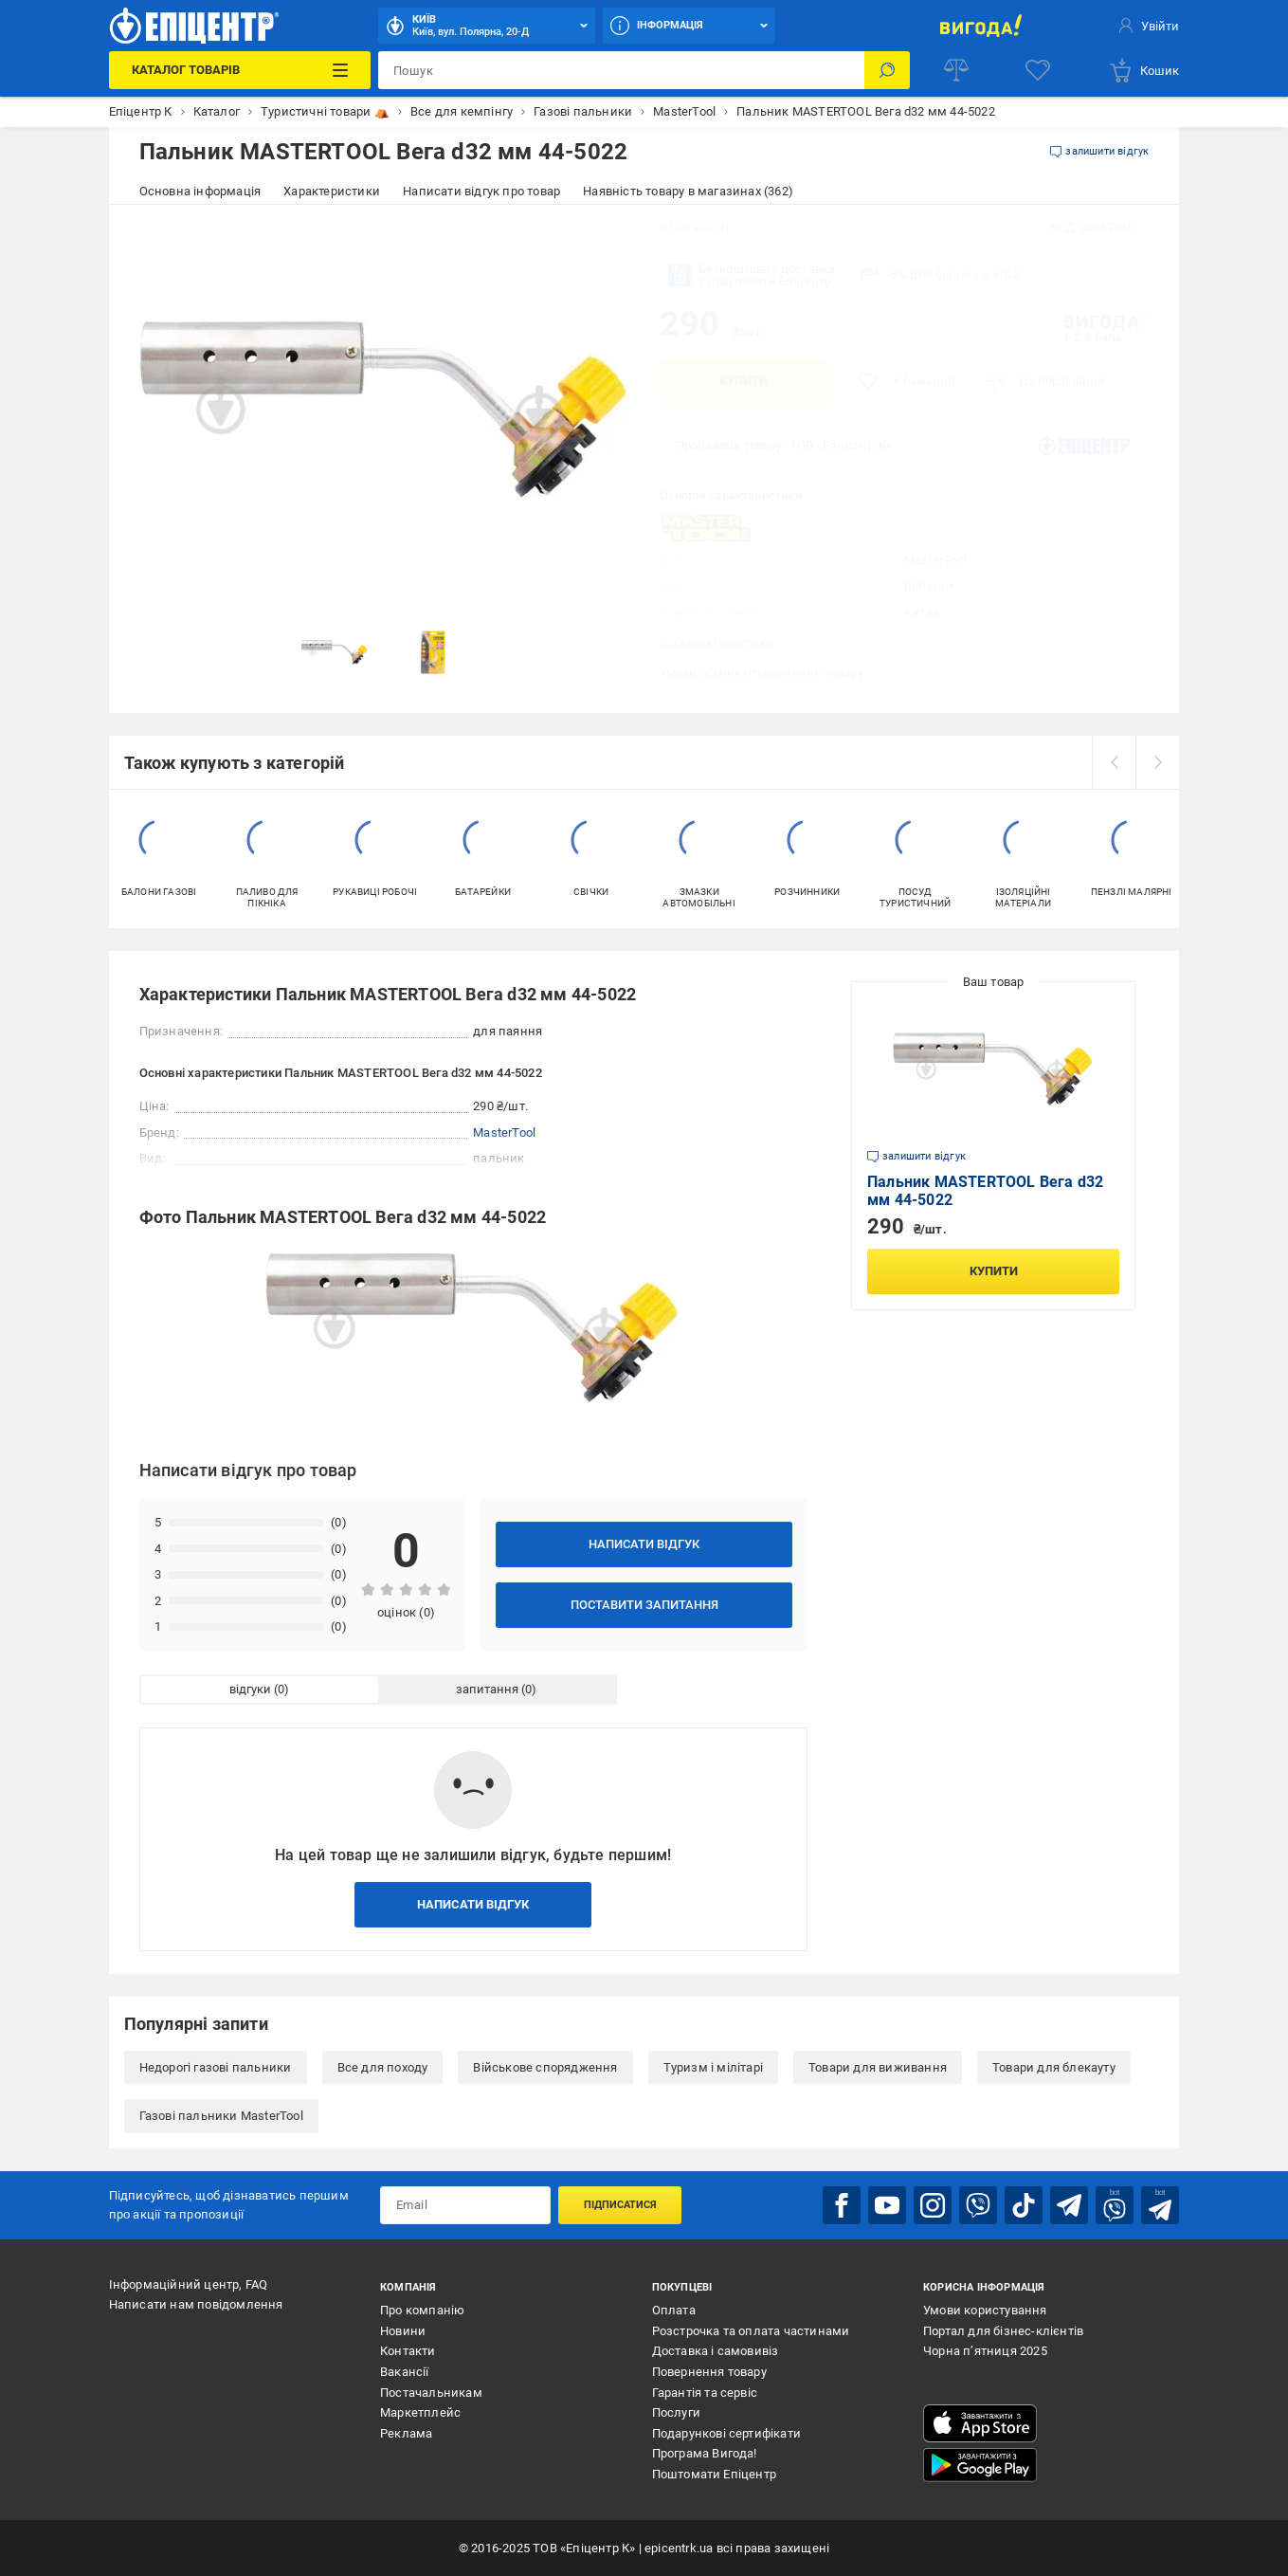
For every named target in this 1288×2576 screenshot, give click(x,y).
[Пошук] (887, 70)
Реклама (406, 2433)
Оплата (674, 2310)
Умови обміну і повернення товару (761, 673)
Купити (743, 381)
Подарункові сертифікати (727, 2433)
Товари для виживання (877, 2067)
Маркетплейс (420, 2412)
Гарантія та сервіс (705, 2392)
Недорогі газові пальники (215, 2067)
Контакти (408, 2351)
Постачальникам (431, 2392)
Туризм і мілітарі (713, 2067)
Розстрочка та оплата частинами (751, 2331)
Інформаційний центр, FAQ (188, 2284)
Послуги (676, 2412)
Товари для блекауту (1054, 2067)
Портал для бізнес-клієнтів (1003, 2331)
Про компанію (422, 2310)
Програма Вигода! (704, 2453)
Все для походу (382, 2067)
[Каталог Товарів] (240, 70)
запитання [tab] (487, 1689)
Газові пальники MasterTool (221, 2116)
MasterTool (935, 560)
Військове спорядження (545, 2067)
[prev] (1113, 762)
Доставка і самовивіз (715, 2351)
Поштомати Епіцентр (714, 2474)
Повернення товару (709, 2372)
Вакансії (404, 2372)
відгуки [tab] (250, 1689)
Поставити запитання (644, 1605)
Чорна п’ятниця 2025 (985, 2351)
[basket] (1143, 70)
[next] (1157, 762)
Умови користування (985, 2310)
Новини (403, 2331)
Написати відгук (644, 1544)
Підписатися (620, 2205)
